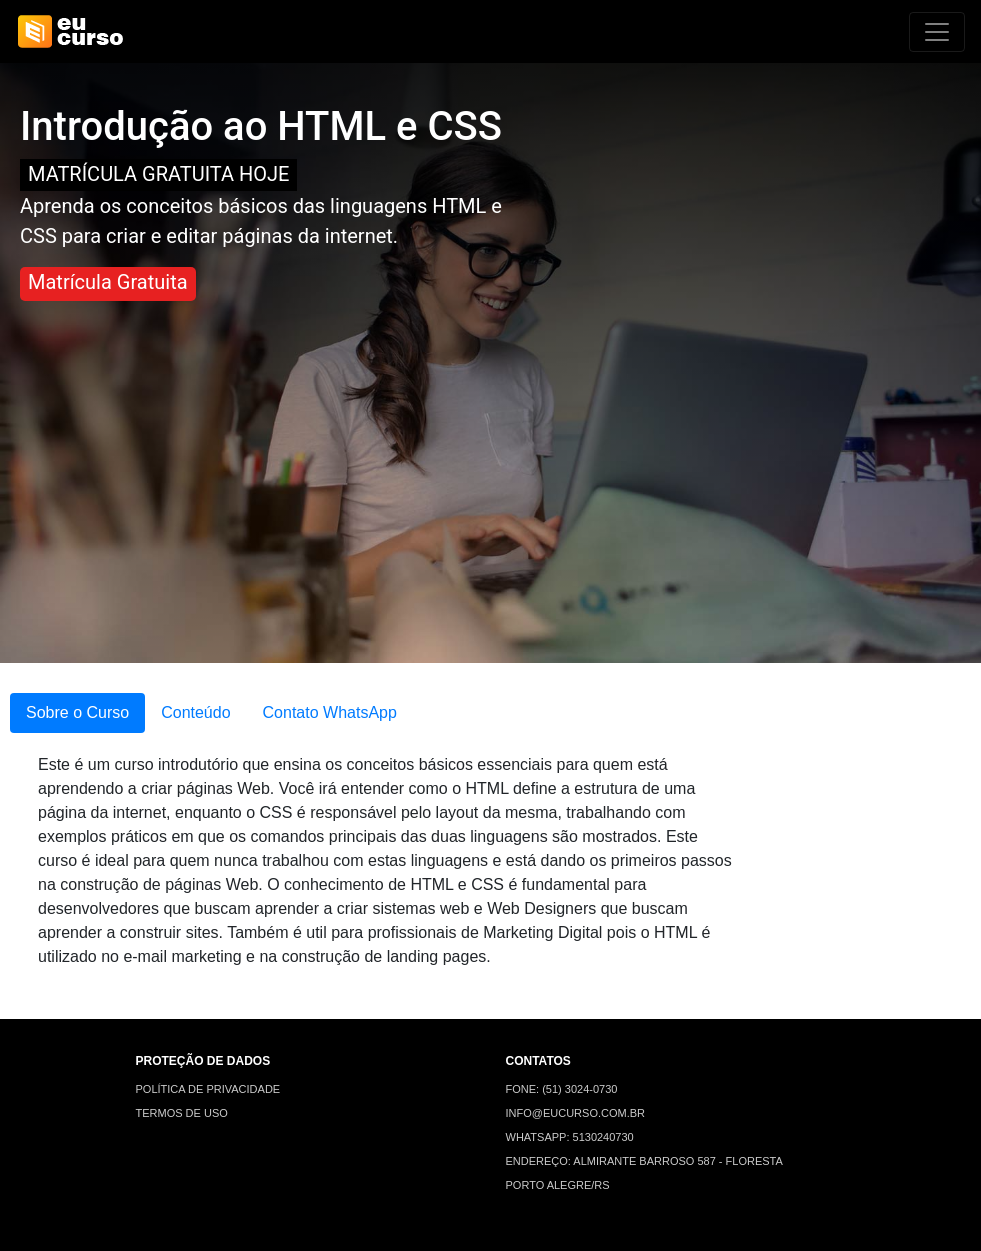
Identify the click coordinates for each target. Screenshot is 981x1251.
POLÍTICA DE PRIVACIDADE (208, 1089)
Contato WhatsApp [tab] (330, 712)
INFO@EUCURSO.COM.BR (576, 1113)
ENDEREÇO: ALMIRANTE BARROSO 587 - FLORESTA (644, 1161)
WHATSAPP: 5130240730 (570, 1137)
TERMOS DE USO (182, 1113)
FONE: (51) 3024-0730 (562, 1089)
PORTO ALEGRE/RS (558, 1185)
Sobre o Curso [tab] (77, 712)
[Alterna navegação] (937, 32)
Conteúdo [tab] (195, 712)
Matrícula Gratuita (108, 282)
